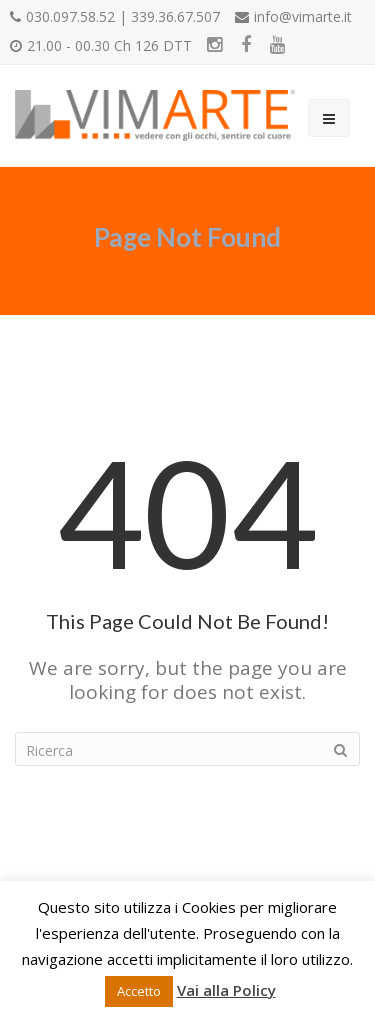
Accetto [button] (139, 991)
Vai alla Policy (226, 990)
